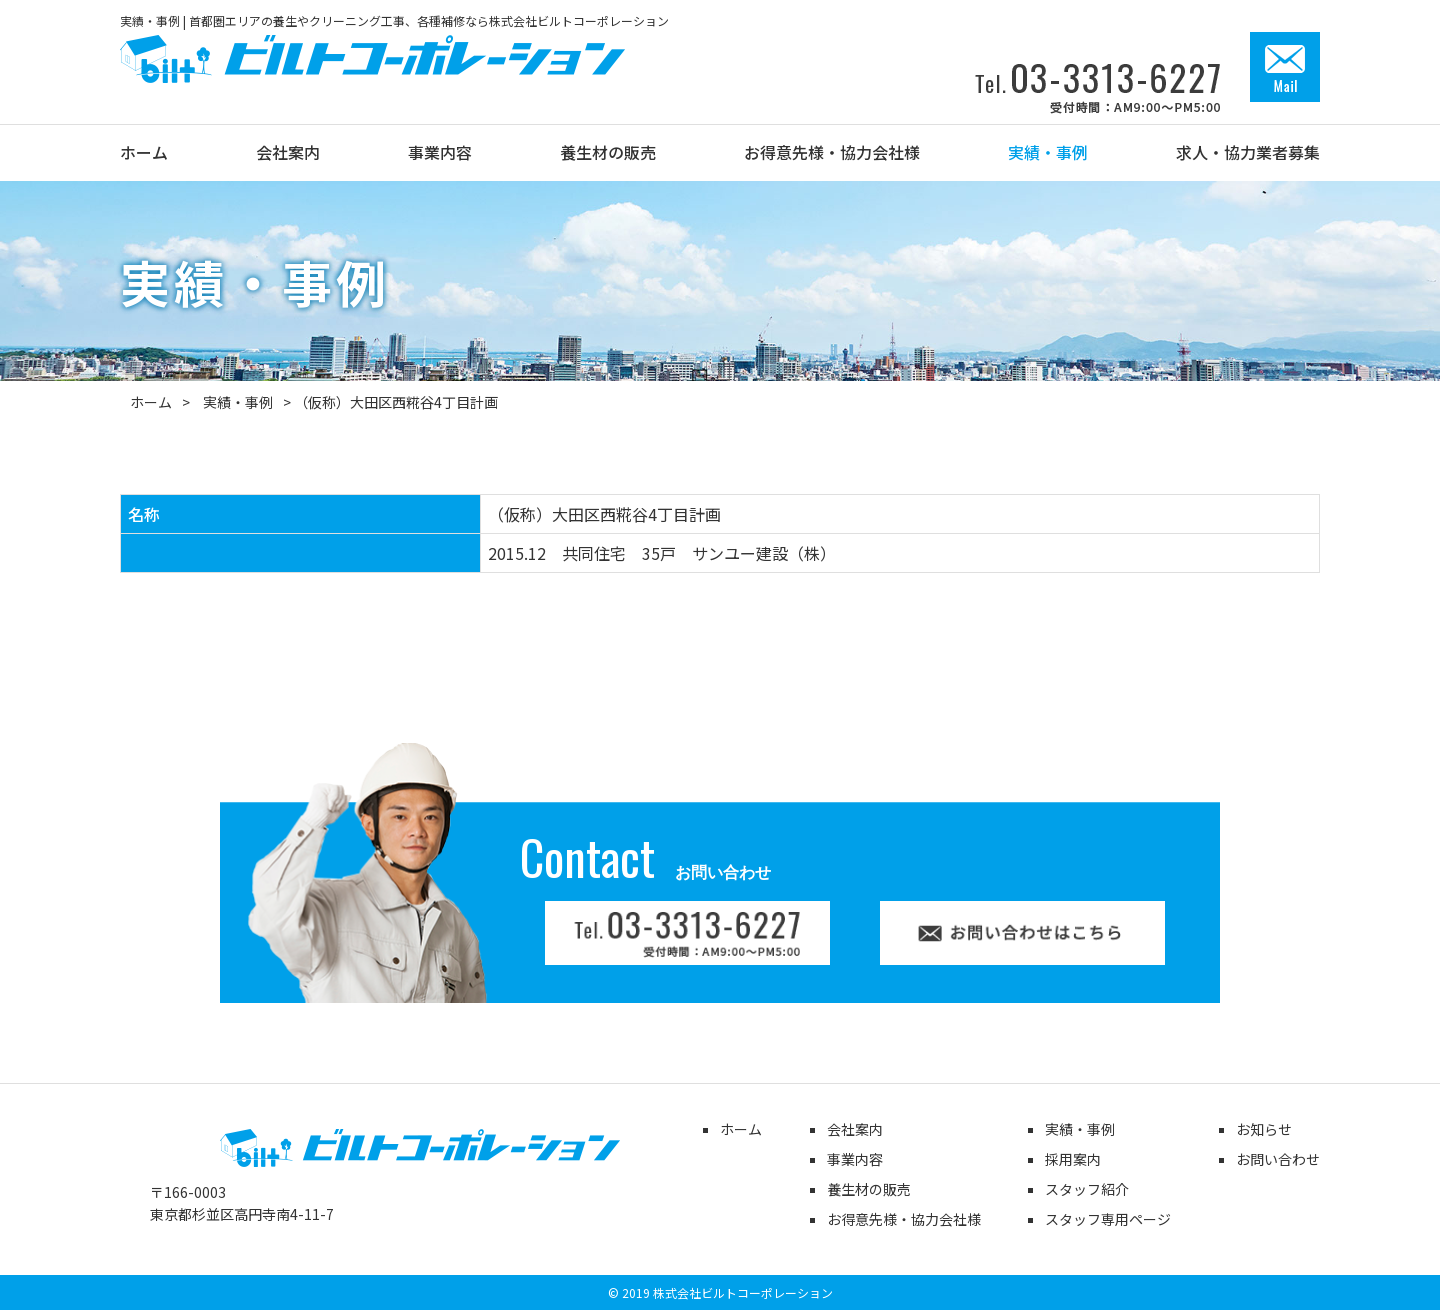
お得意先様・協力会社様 (904, 1219)
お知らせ (1264, 1129)
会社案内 (855, 1129)
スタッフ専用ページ (1108, 1219)
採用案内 (1073, 1159)
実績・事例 (238, 402)
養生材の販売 (869, 1189)
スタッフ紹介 (1087, 1189)
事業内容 (855, 1159)
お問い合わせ (1278, 1159)
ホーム (151, 402)
